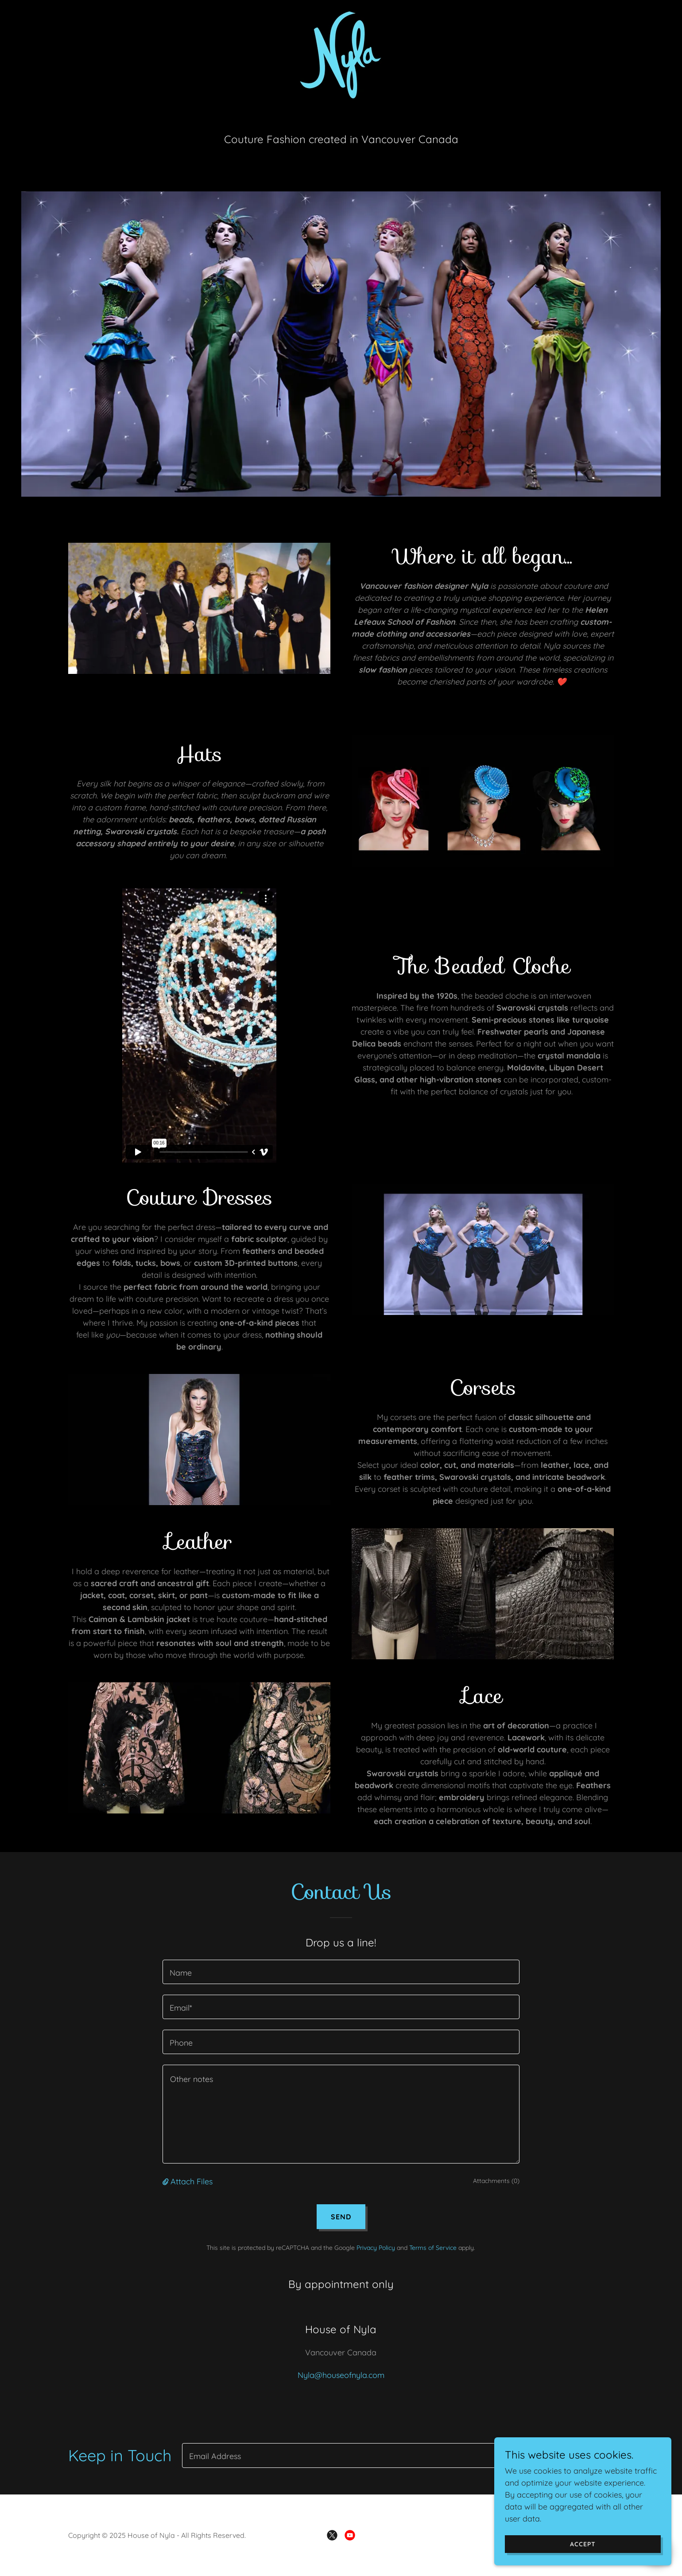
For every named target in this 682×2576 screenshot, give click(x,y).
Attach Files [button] (191, 2181)
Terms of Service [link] (433, 2248)
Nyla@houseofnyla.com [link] (341, 2375)
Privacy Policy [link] (375, 2248)
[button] (166, 2181)
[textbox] (341, 1972)
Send (341, 2216)
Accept (583, 2544)
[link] (341, 54)
